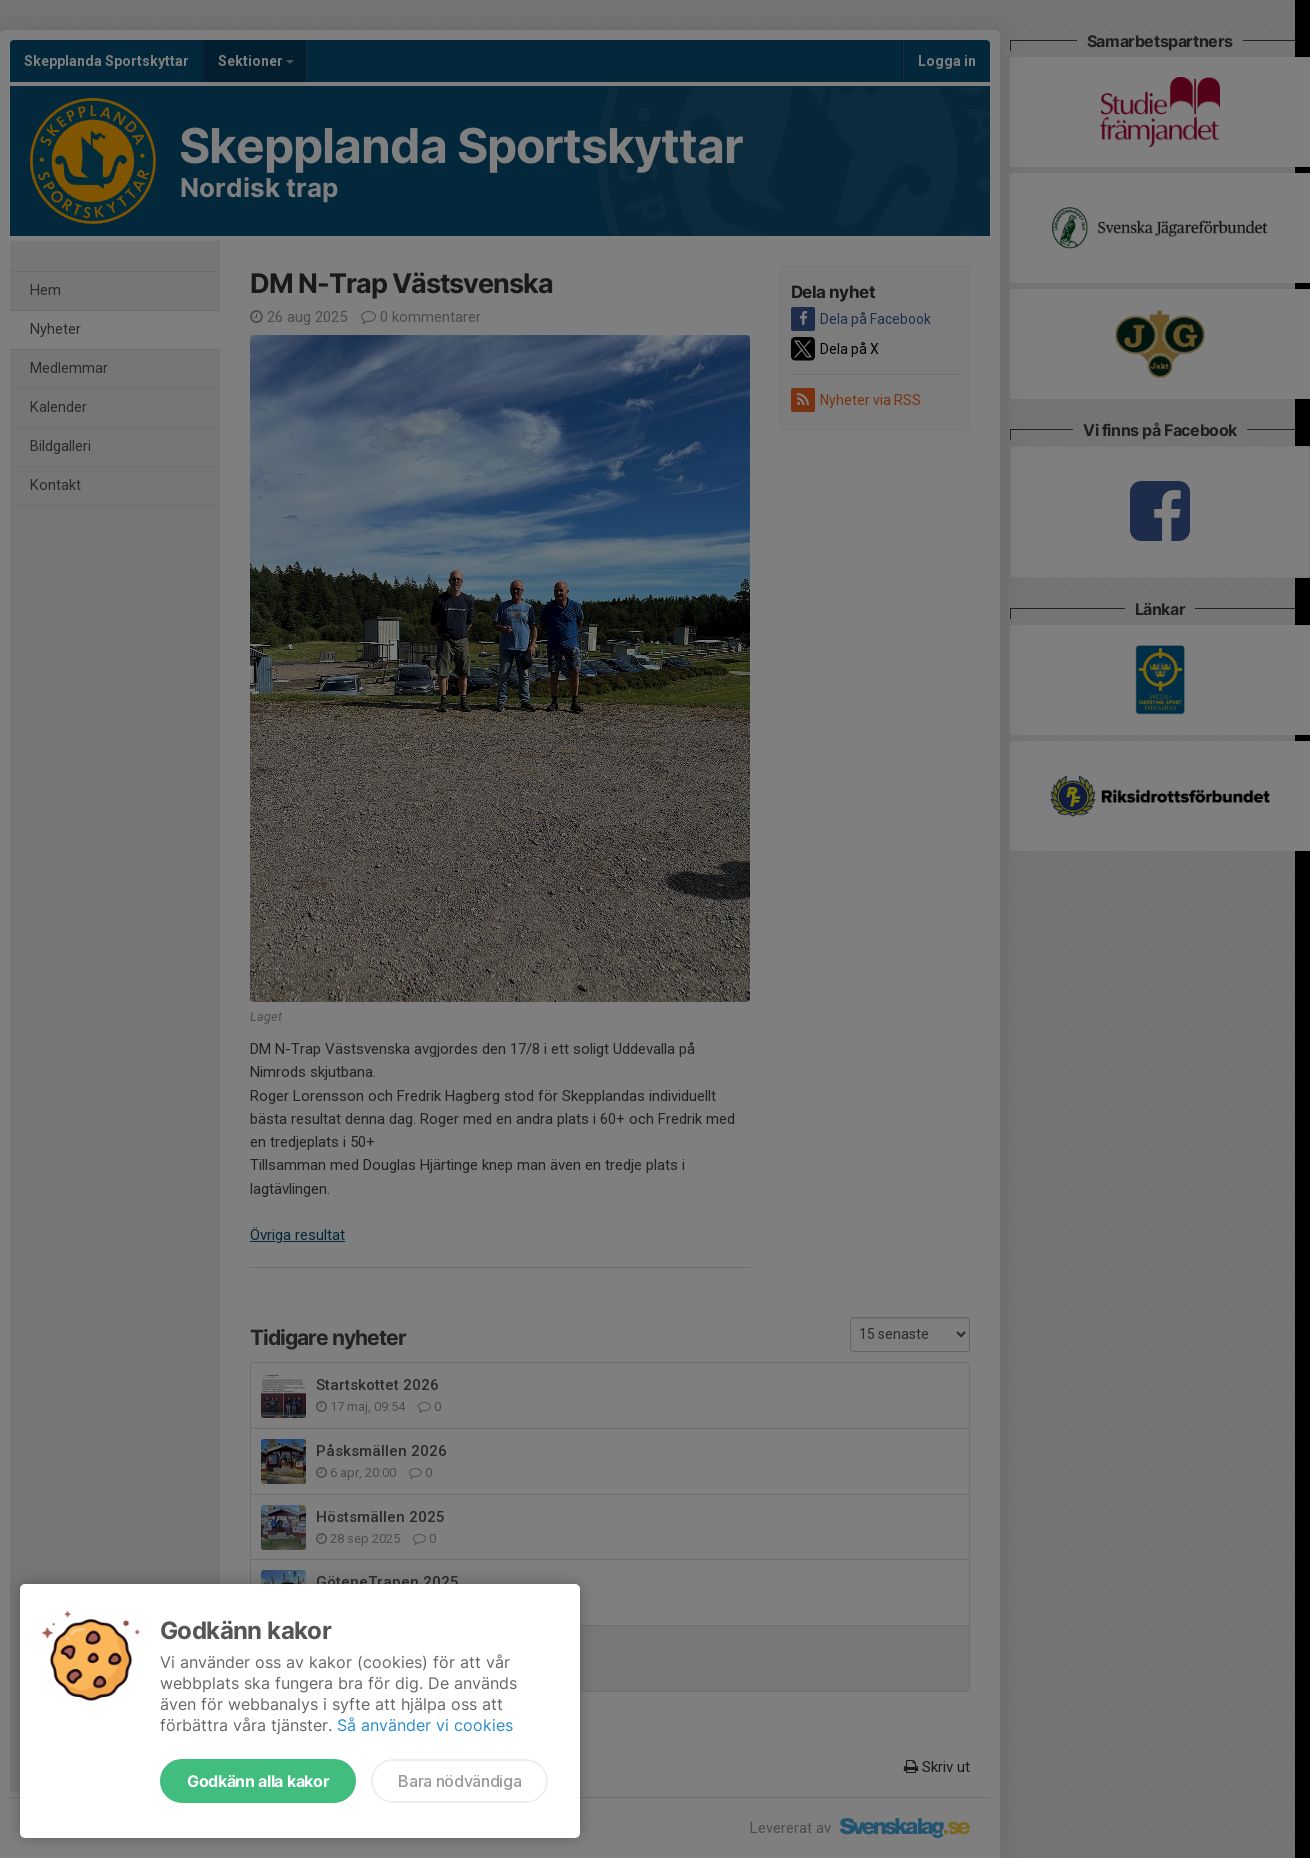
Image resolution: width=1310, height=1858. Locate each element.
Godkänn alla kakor (258, 1781)
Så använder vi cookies (425, 1725)
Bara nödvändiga (459, 1781)
